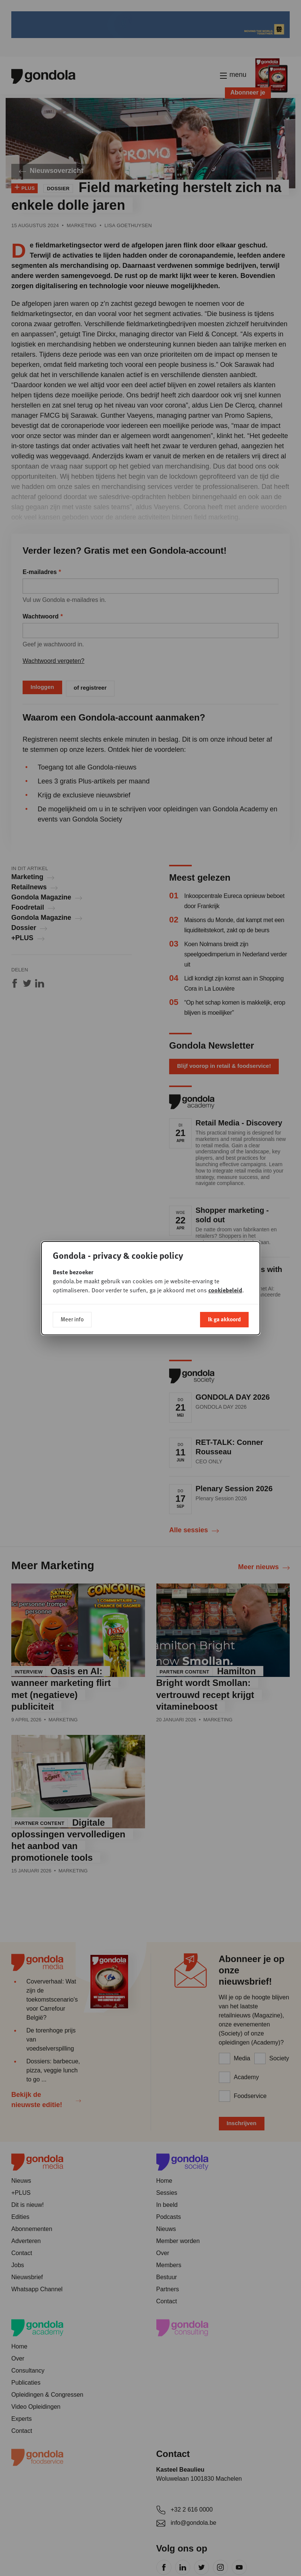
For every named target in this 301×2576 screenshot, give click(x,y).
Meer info (72, 1319)
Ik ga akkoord (224, 1319)
